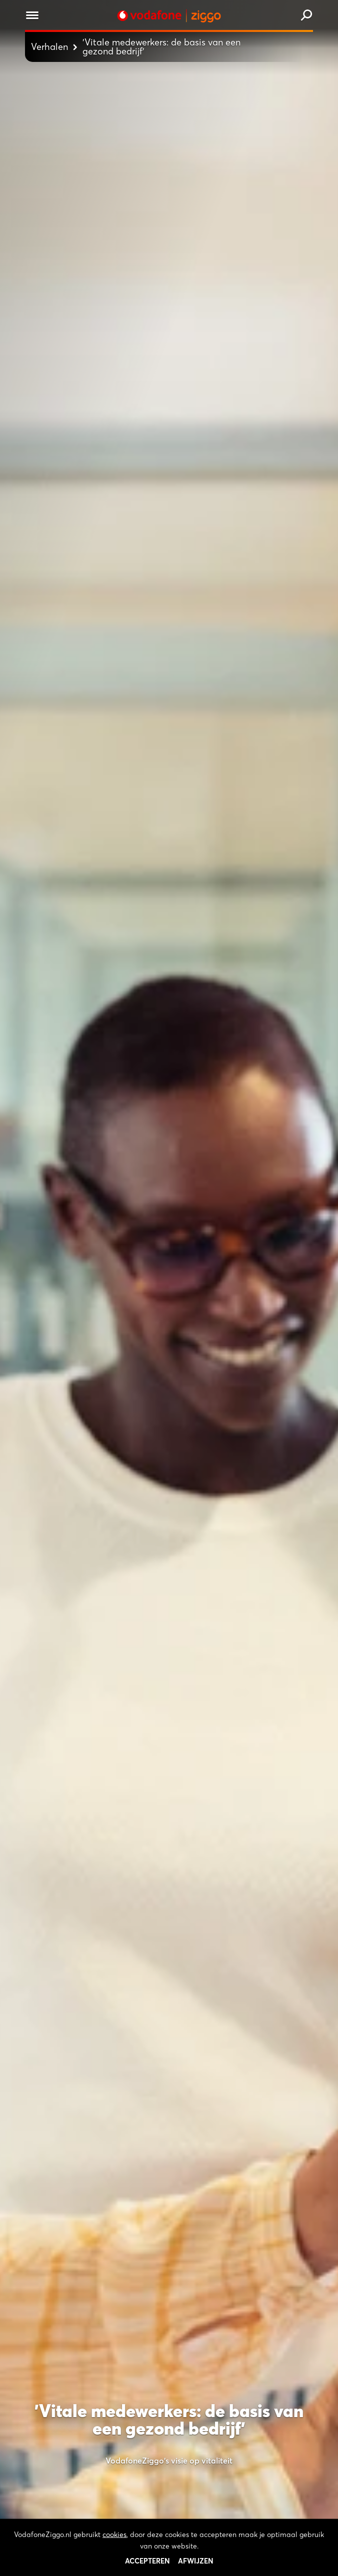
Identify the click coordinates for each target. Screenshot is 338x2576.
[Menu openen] (32, 16)
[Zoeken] (306, 15)
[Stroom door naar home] (169, 15)
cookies (114, 2565)
